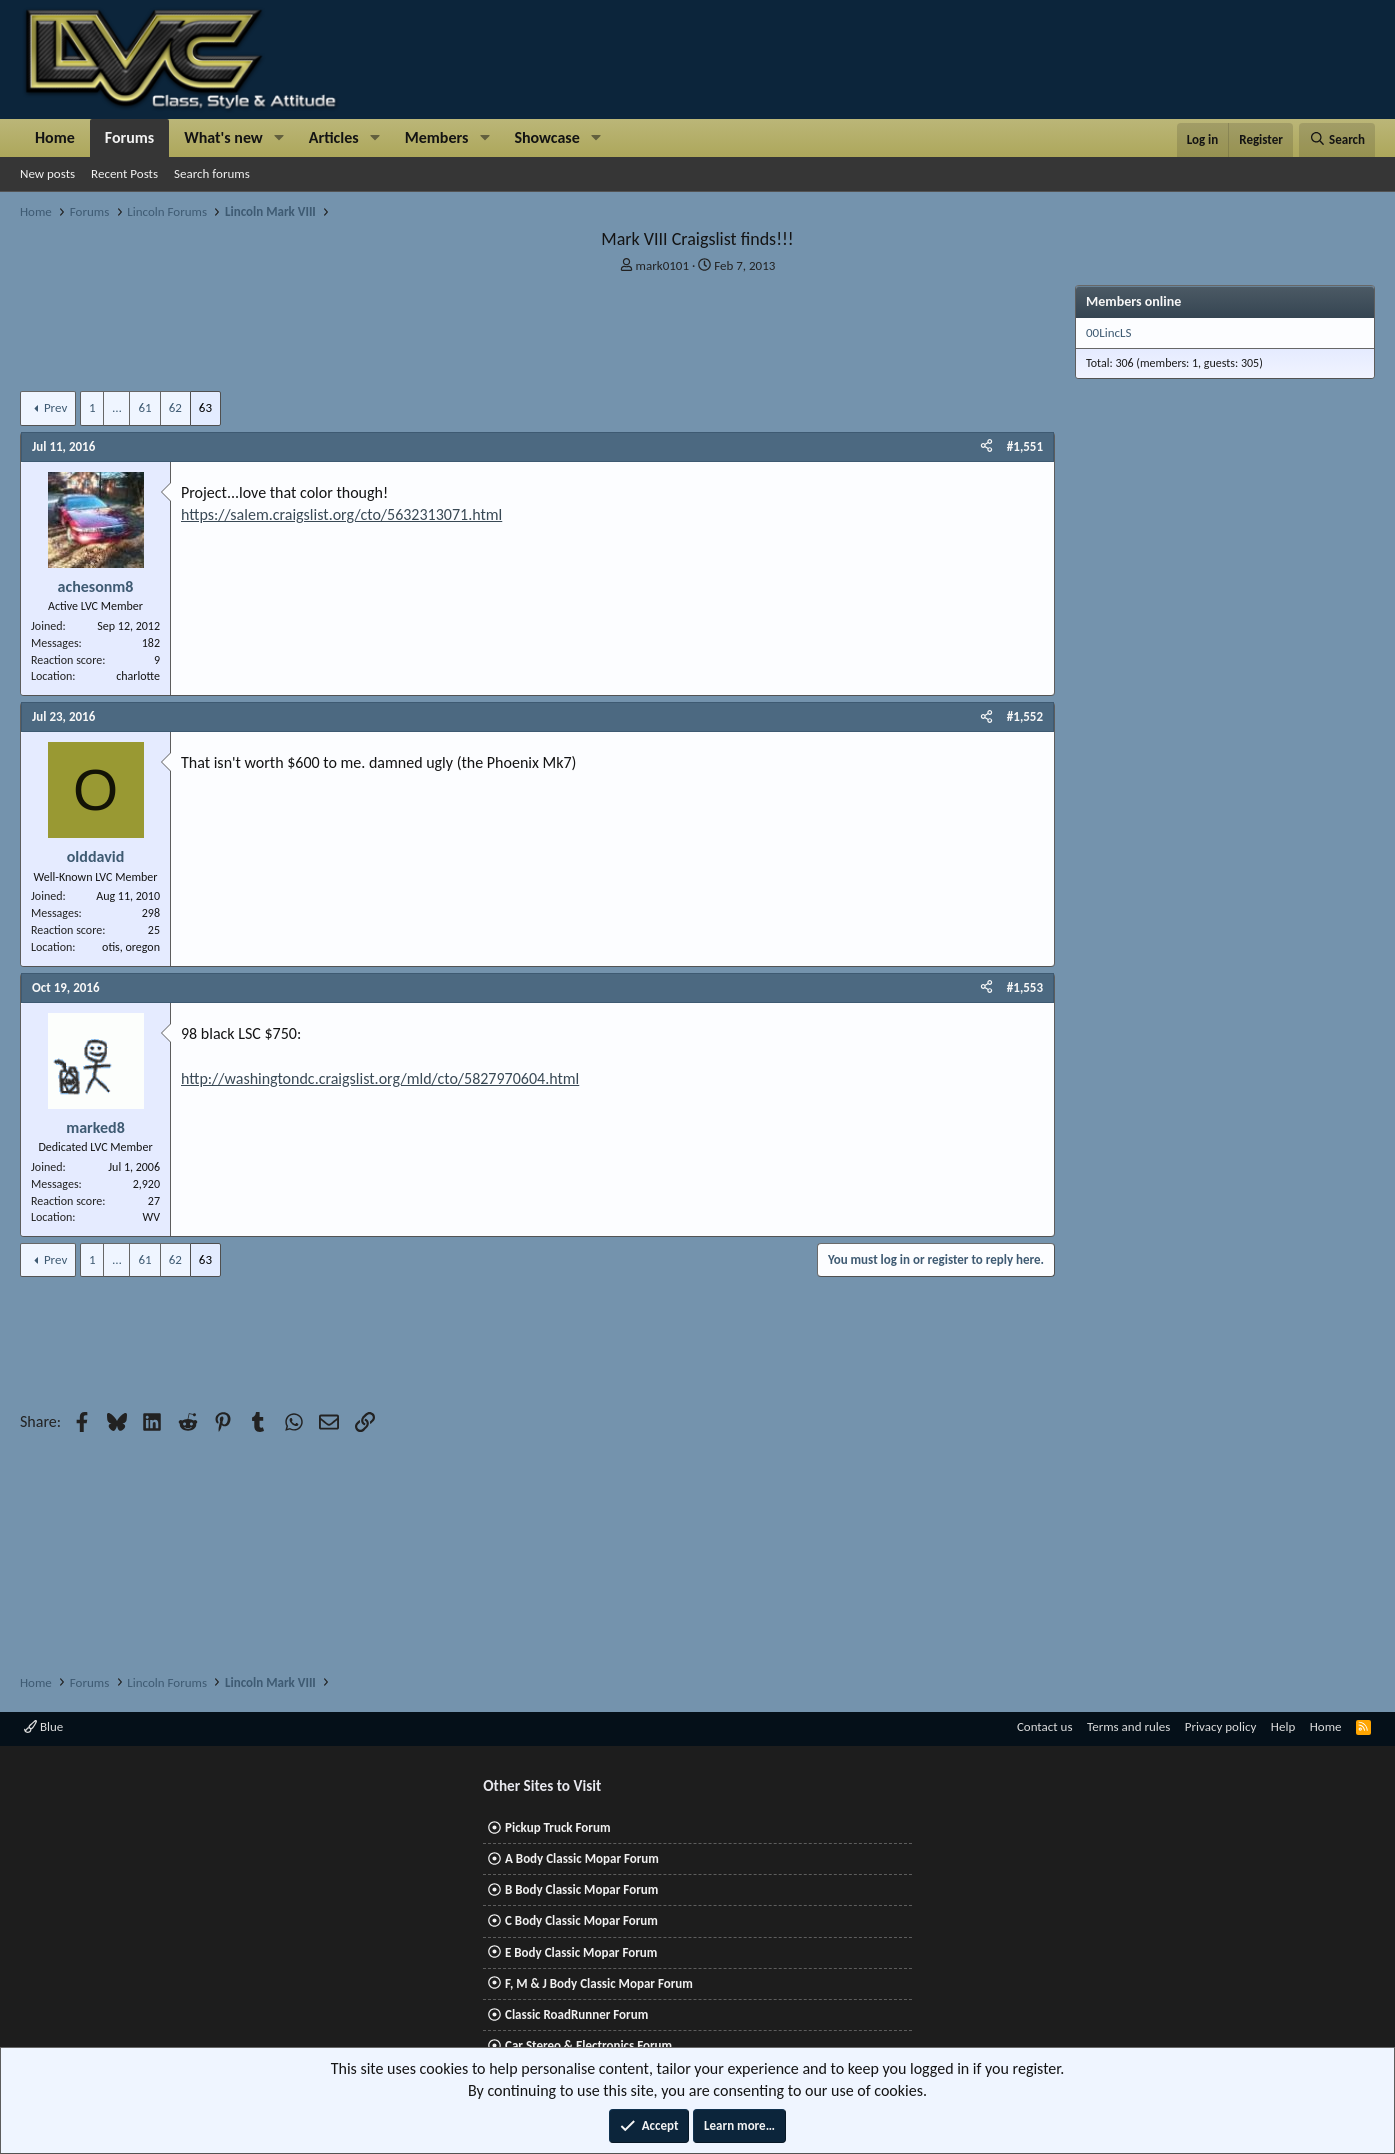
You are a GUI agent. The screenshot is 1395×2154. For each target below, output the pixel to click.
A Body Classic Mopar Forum (582, 1858)
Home (55, 137)
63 (205, 407)
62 (175, 407)
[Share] (986, 447)
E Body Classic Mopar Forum (581, 1952)
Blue (43, 1726)
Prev (55, 407)
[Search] (1337, 140)
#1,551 (1025, 446)
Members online (1133, 301)
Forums (129, 137)
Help (1283, 1726)
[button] (279, 138)
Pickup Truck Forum (557, 1827)
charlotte (138, 676)
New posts (47, 173)
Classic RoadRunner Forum (576, 2014)
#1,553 (1025, 987)
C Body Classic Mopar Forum (581, 1920)
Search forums (212, 173)
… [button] (116, 407)
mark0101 (662, 265)
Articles (334, 137)
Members (437, 137)
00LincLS (1108, 332)
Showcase (546, 137)
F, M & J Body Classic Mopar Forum (599, 1983)
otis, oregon (131, 947)
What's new (223, 137)
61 (144, 407)
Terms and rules (1128, 1726)
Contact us (1045, 1726)
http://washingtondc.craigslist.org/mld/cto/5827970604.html (380, 1078)
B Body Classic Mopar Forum (581, 1889)
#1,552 (1025, 716)
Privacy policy (1221, 1726)
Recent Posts (124, 173)
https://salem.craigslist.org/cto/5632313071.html (341, 514)
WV (151, 1217)
